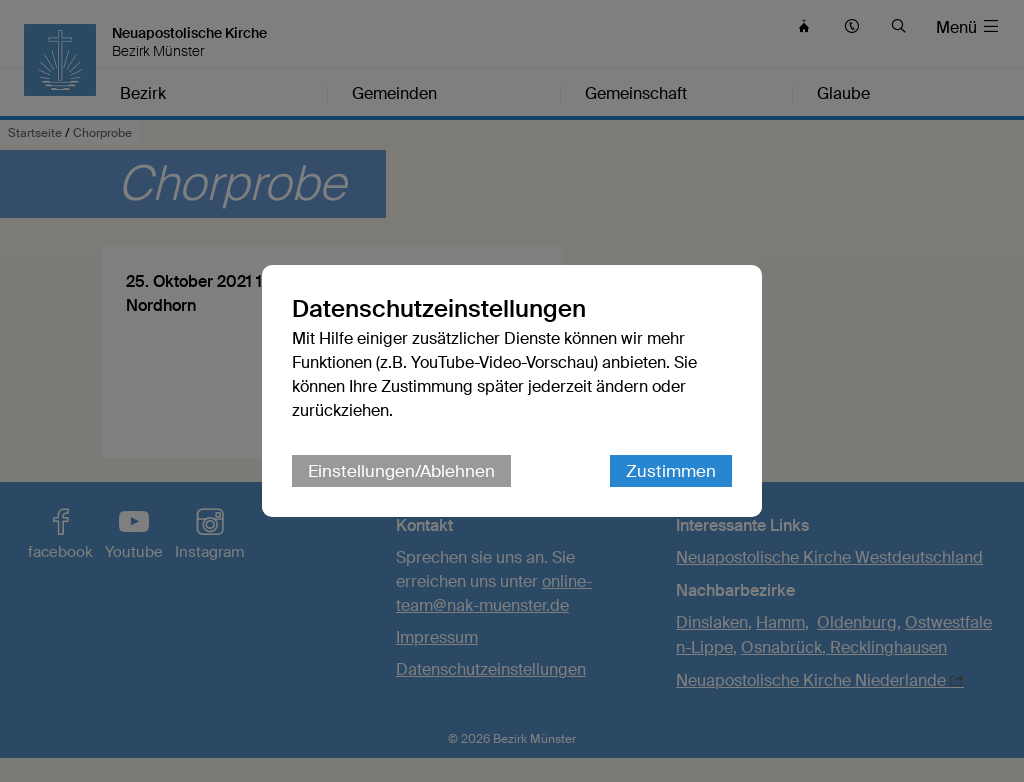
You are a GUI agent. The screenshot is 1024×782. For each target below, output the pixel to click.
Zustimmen (671, 471)
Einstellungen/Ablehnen (401, 471)
